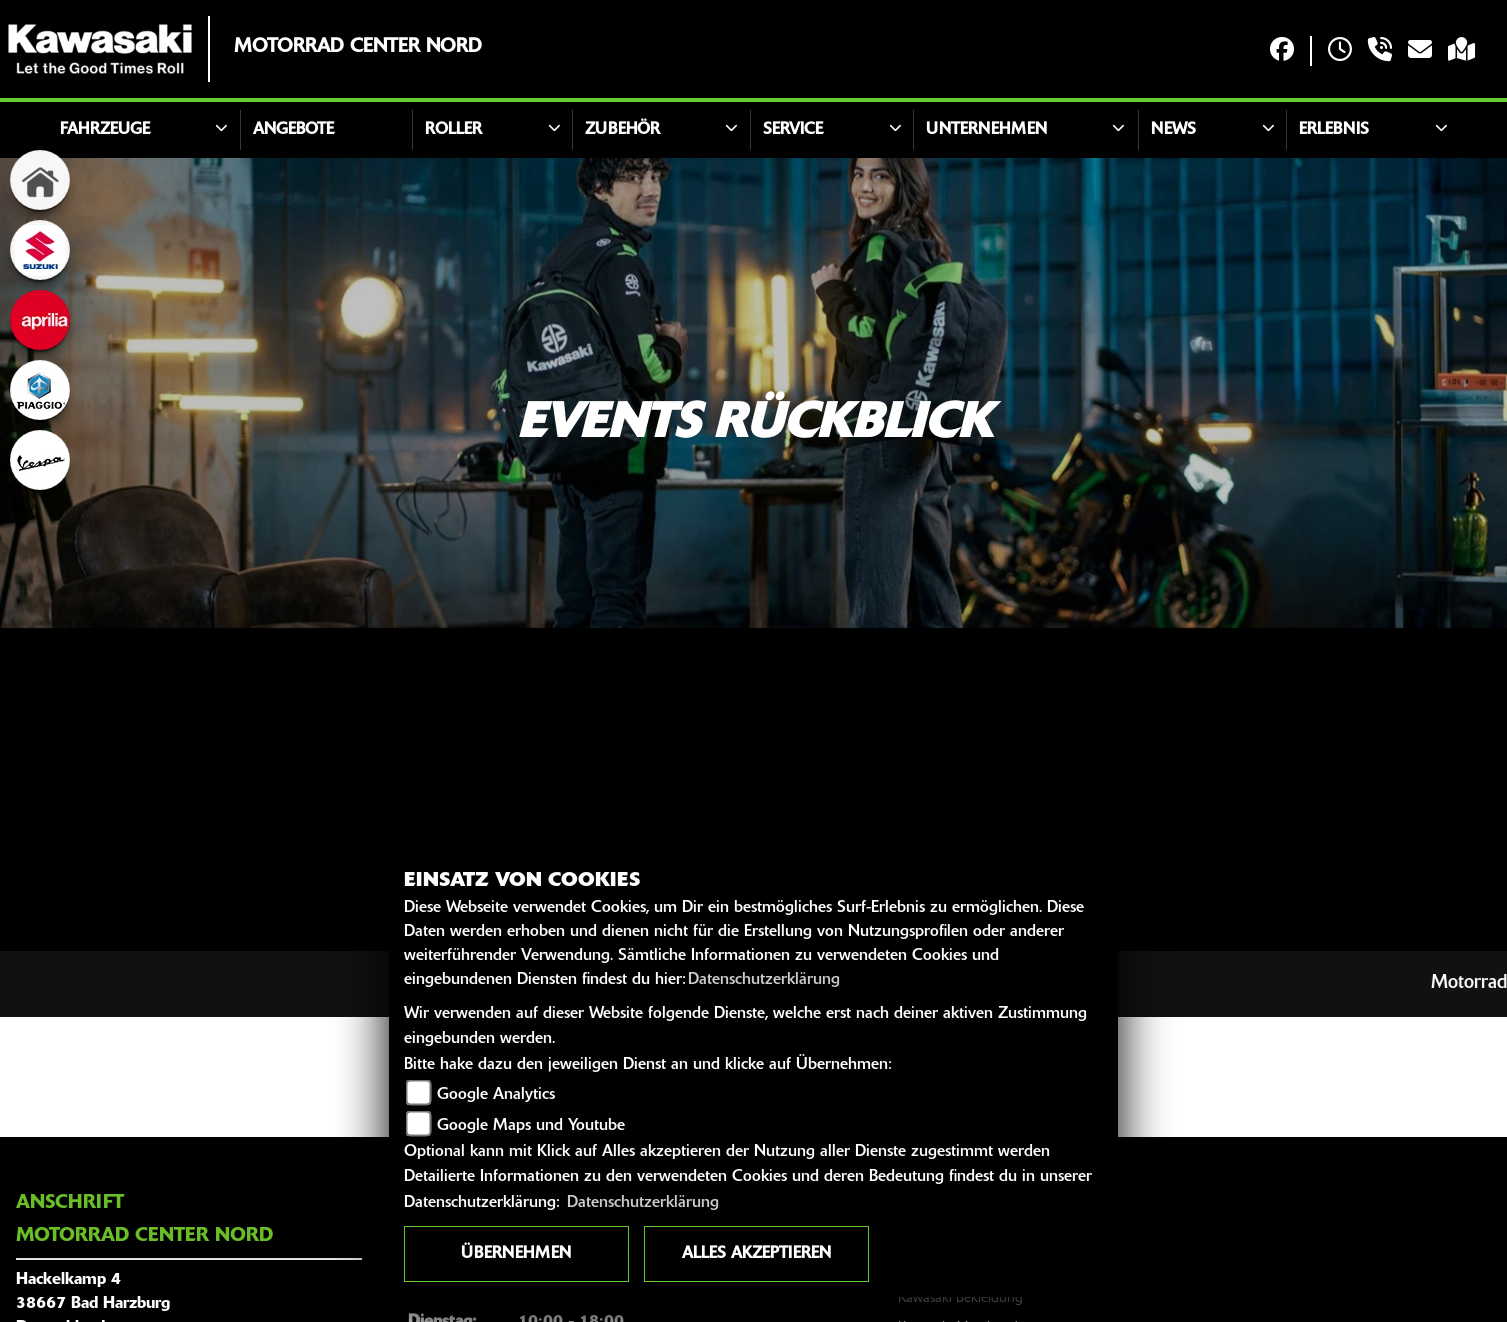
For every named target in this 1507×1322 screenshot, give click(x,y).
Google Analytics (496, 1095)
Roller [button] (453, 130)
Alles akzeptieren (756, 1254)
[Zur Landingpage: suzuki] (40, 250)
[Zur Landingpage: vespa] (40, 460)
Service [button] (793, 130)
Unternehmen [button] (986, 130)
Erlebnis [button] (1334, 130)
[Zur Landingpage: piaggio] (40, 390)
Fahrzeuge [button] (105, 130)
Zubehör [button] (622, 130)
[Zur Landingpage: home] (40, 180)
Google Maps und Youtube (531, 1126)
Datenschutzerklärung (764, 980)
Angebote (293, 130)
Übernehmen (516, 1254)
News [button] (1173, 130)
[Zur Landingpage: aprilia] (40, 320)
